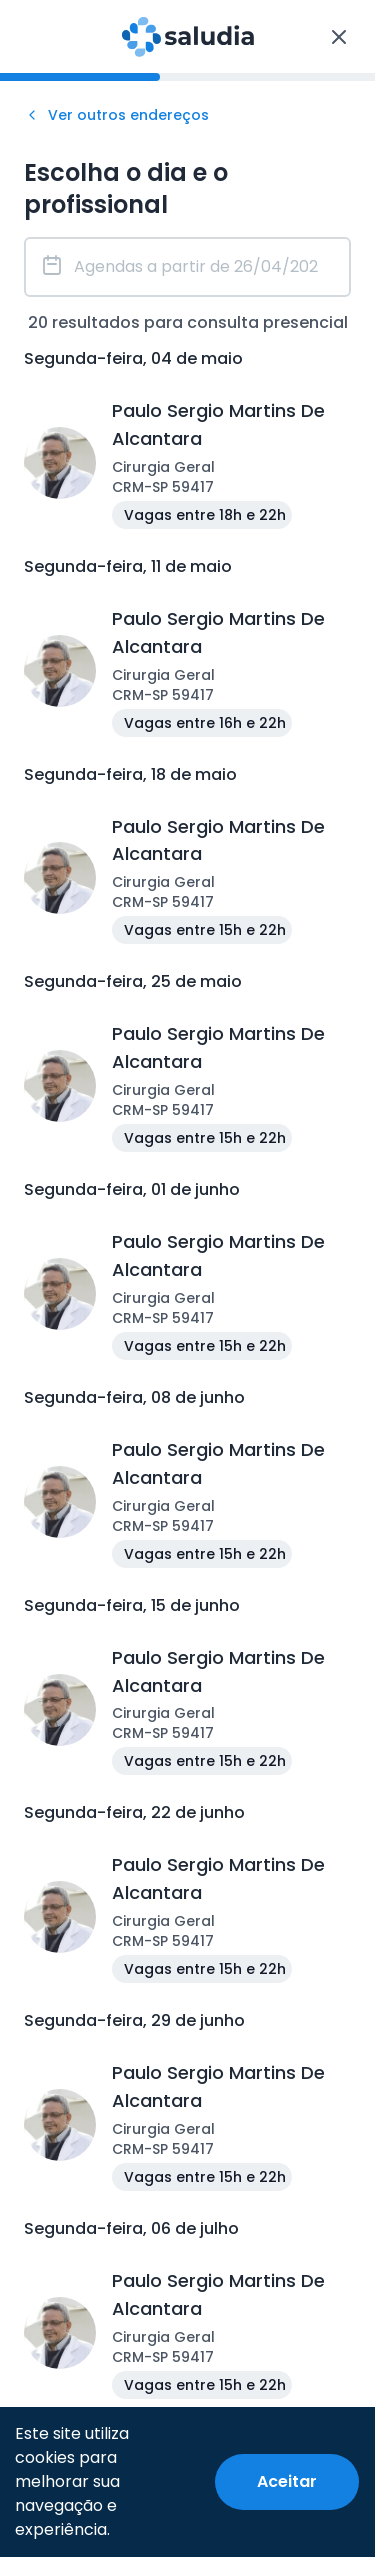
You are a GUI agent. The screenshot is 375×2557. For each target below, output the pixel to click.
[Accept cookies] (287, 2482)
